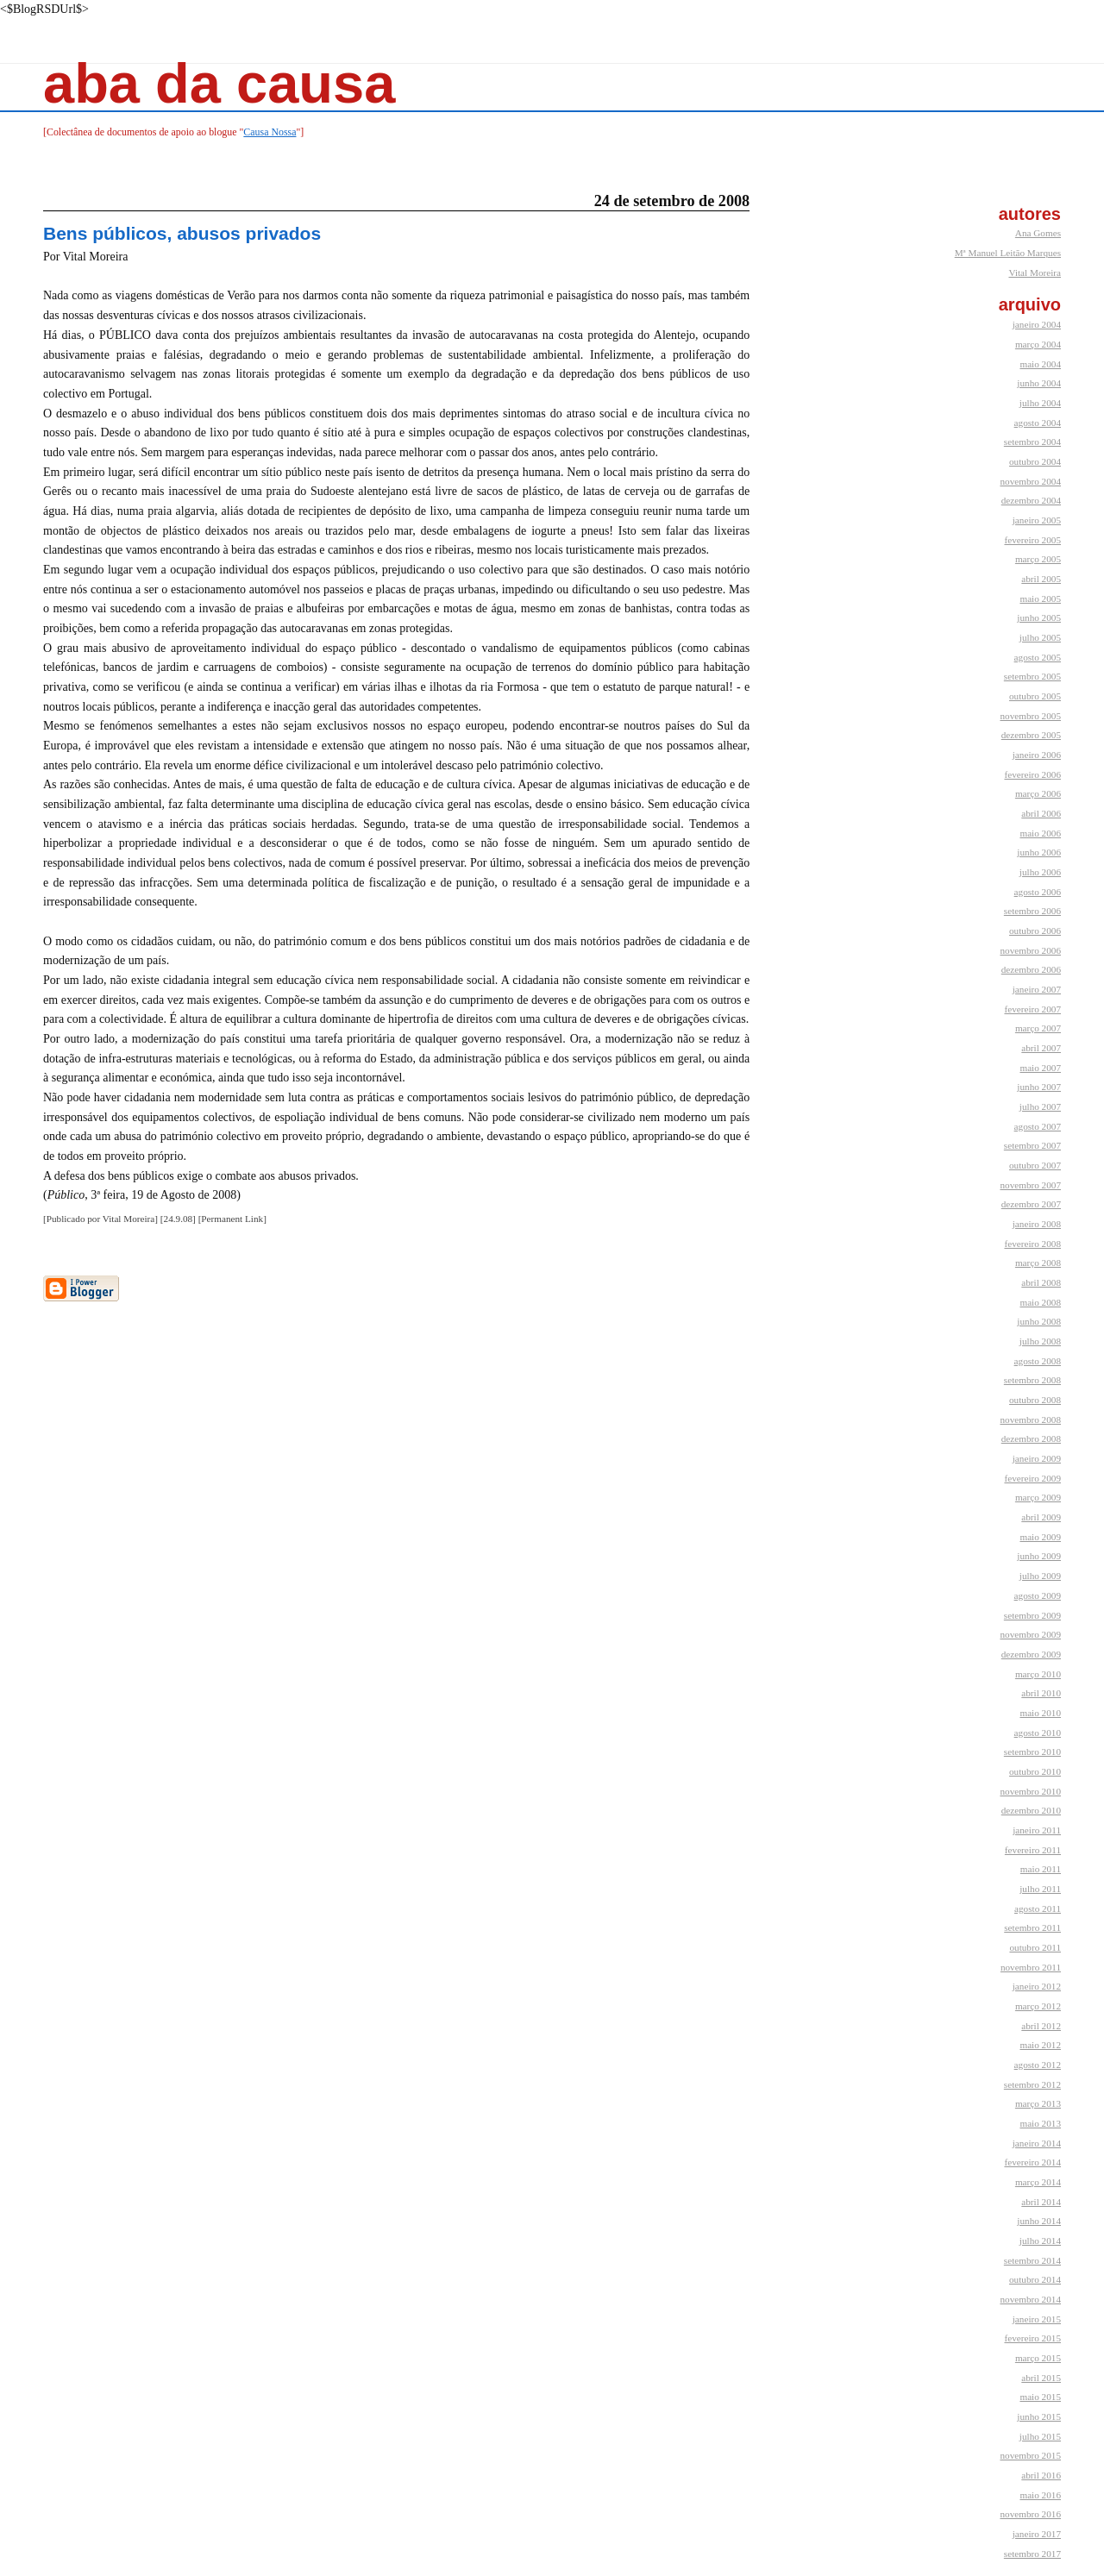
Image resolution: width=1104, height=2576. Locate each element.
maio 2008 (1040, 1302)
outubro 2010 (1035, 1771)
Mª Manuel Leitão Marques (1008, 253)
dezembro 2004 (1031, 500)
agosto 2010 (1037, 1732)
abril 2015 (1041, 2377)
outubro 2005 (1035, 696)
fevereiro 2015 (1032, 2338)
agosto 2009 (1037, 1595)
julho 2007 (1040, 1106)
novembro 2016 (1030, 2514)
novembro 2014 (1030, 2299)
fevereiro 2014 (1032, 2162)
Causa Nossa (269, 132)
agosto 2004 (1037, 422)
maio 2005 (1040, 598)
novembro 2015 (1030, 2455)
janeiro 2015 (1037, 2319)
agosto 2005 (1037, 657)
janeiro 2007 (1037, 989)
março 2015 (1038, 2358)
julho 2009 (1040, 1575)
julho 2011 (1040, 1888)
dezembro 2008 (1031, 1438)
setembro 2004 (1032, 441)
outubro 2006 (1035, 930)
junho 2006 (1039, 852)
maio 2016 (1040, 2495)
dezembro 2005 (1031, 735)
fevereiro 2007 (1032, 1009)
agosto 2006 (1037, 892)
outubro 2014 (1035, 2279)
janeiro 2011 (1037, 1830)
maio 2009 (1040, 1537)
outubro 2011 (1035, 1947)
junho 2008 (1039, 1321)
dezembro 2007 (1031, 1204)
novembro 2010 (1030, 1791)
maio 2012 (1040, 2045)
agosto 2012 (1037, 2064)
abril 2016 (1041, 2475)
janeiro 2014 (1037, 2143)
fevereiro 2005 (1032, 540)
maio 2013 (1040, 2123)
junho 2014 (1039, 2221)
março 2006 (1038, 793)
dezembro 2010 (1031, 1810)
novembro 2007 (1030, 1185)
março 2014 (1038, 2182)
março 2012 (1038, 2006)
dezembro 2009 (1031, 1654)
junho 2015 (1039, 2416)
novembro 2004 (1030, 481)
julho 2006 (1040, 872)
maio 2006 (1040, 833)
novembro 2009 (1030, 1634)
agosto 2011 (1037, 1908)
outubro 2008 (1035, 1400)
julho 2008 (1040, 1341)
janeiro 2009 (1037, 1458)
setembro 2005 (1032, 676)
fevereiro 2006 (1032, 774)
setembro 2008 (1032, 1380)
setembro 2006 (1032, 911)
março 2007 (1038, 1028)
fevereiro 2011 (1033, 1850)
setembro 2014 (1032, 2260)
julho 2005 (1040, 637)
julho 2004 (1040, 403)
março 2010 (1038, 1674)
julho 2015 (1040, 2436)
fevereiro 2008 (1032, 1243)
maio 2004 (1040, 364)
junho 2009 (1039, 1556)
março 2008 (1038, 1262)
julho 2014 (1040, 2240)
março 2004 (1038, 344)
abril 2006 (1041, 813)
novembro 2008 (1030, 1419)
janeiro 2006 (1037, 754)
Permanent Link (232, 1218)
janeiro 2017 (1037, 2534)
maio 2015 (1040, 2396)
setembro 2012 (1032, 2084)
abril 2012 (1041, 2026)
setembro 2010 (1032, 1751)
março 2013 (1038, 2103)
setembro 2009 (1032, 1615)
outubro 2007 (1035, 1165)
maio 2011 (1040, 1869)
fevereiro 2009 (1032, 1478)
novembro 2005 (1030, 716)
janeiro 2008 (1037, 1224)
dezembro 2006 (1031, 969)
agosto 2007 (1037, 1126)
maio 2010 (1040, 1713)
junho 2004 (1039, 383)
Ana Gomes (1038, 233)
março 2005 (1038, 559)
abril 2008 (1041, 1282)
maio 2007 (1040, 1067)
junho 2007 (1039, 1086)
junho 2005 (1039, 617)
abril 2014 (1041, 2202)
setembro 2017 (1032, 2553)
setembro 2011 (1032, 1927)
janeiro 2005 (1037, 520)
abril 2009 (1041, 1517)
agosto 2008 (1037, 1361)
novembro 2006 (1030, 950)
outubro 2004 (1035, 461)
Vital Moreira (1034, 272)
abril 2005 (1041, 578)
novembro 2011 (1030, 1967)
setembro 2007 (1032, 1145)
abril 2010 (1041, 1693)
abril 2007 (1041, 1048)
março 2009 (1038, 1497)
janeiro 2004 (1037, 324)
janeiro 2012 (1037, 1986)
